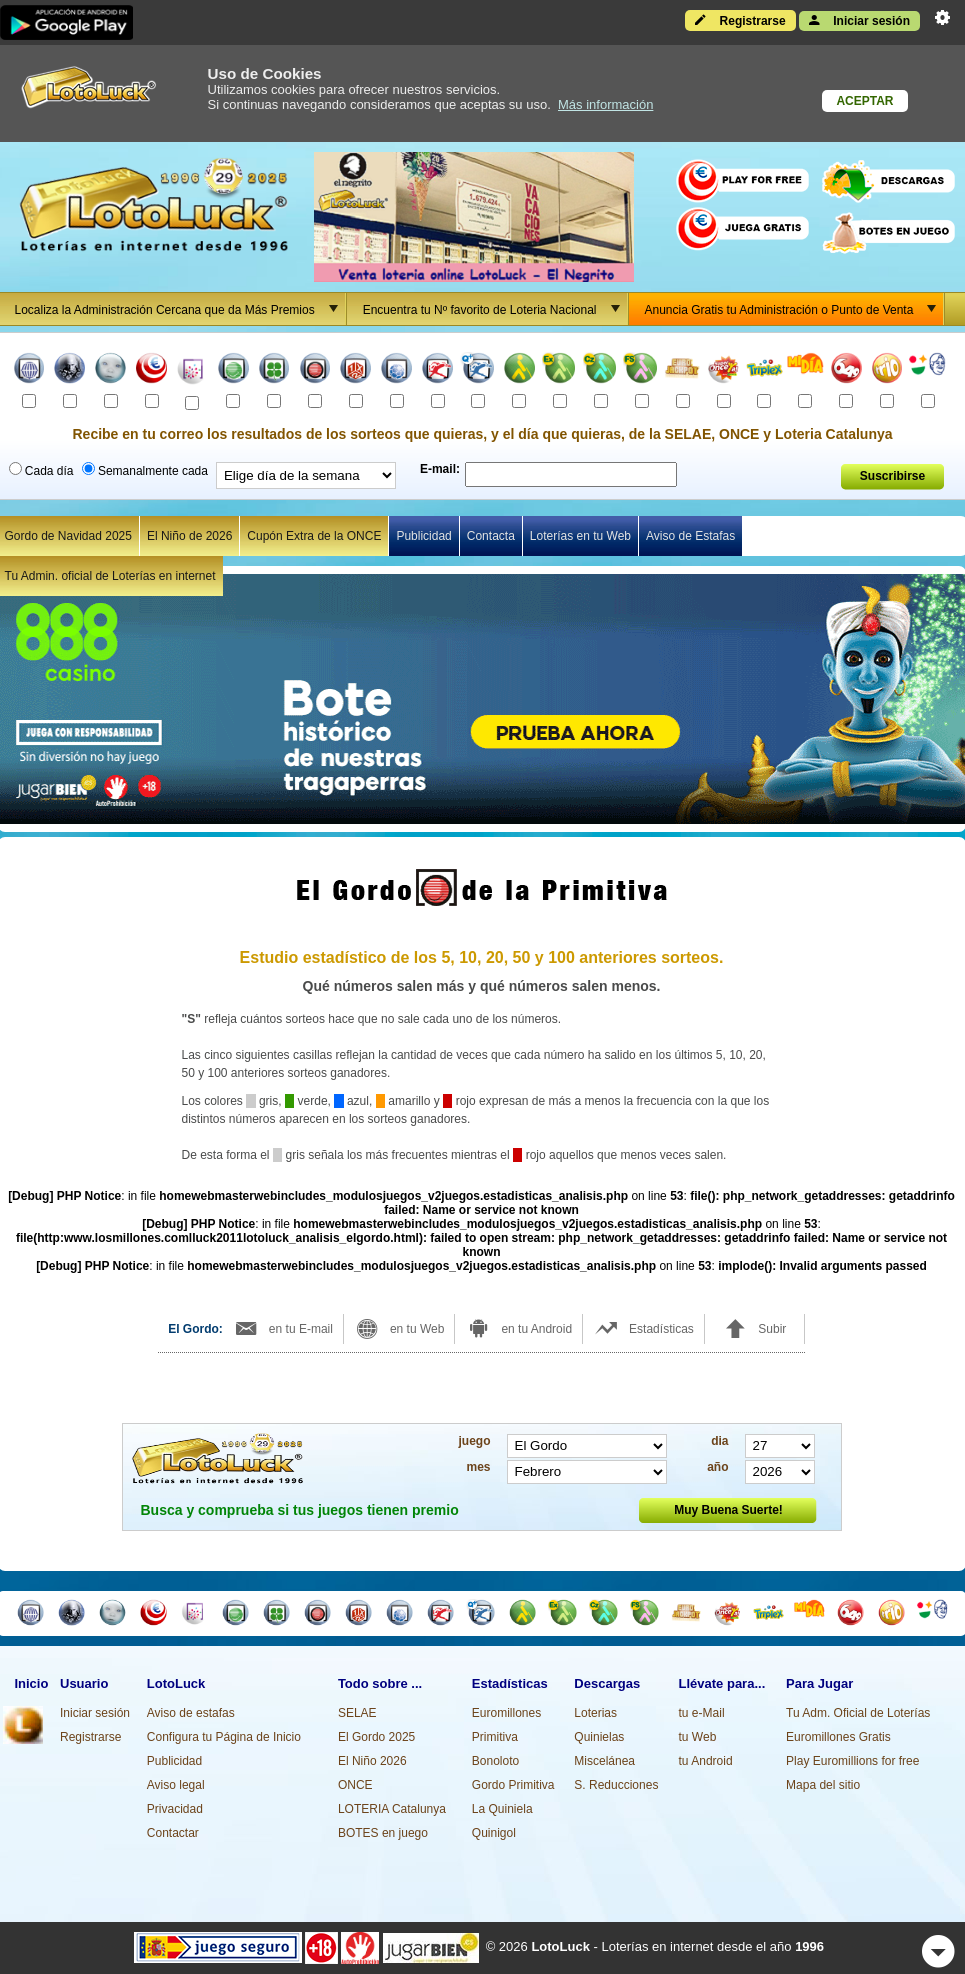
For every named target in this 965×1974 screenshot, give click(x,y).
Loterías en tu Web (580, 536)
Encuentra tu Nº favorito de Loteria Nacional (495, 309)
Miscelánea (604, 1761)
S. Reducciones (616, 1785)
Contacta (491, 536)
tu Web (698, 1737)
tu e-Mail (702, 1713)
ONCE (355, 1785)
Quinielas (599, 1737)
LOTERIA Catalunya (392, 1809)
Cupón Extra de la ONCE (314, 536)
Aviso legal (176, 1785)
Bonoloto (495, 1761)
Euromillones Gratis (838, 1737)
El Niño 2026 (372, 1761)
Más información (605, 104)
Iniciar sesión (859, 20)
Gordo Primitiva (513, 1785)
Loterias (595, 1713)
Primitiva (495, 1737)
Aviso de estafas (191, 1713)
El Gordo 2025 (376, 1737)
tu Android (706, 1761)
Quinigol (494, 1833)
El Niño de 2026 (189, 536)
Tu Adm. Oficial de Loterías (858, 1713)
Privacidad (175, 1809)
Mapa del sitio (823, 1785)
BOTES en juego (383, 1833)
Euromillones (506, 1713)
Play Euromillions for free (852, 1761)
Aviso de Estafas (690, 536)
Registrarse (740, 20)
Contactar (173, 1833)
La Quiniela (502, 1809)
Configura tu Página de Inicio (224, 1737)
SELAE (357, 1713)
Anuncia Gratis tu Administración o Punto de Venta (794, 309)
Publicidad (423, 536)
